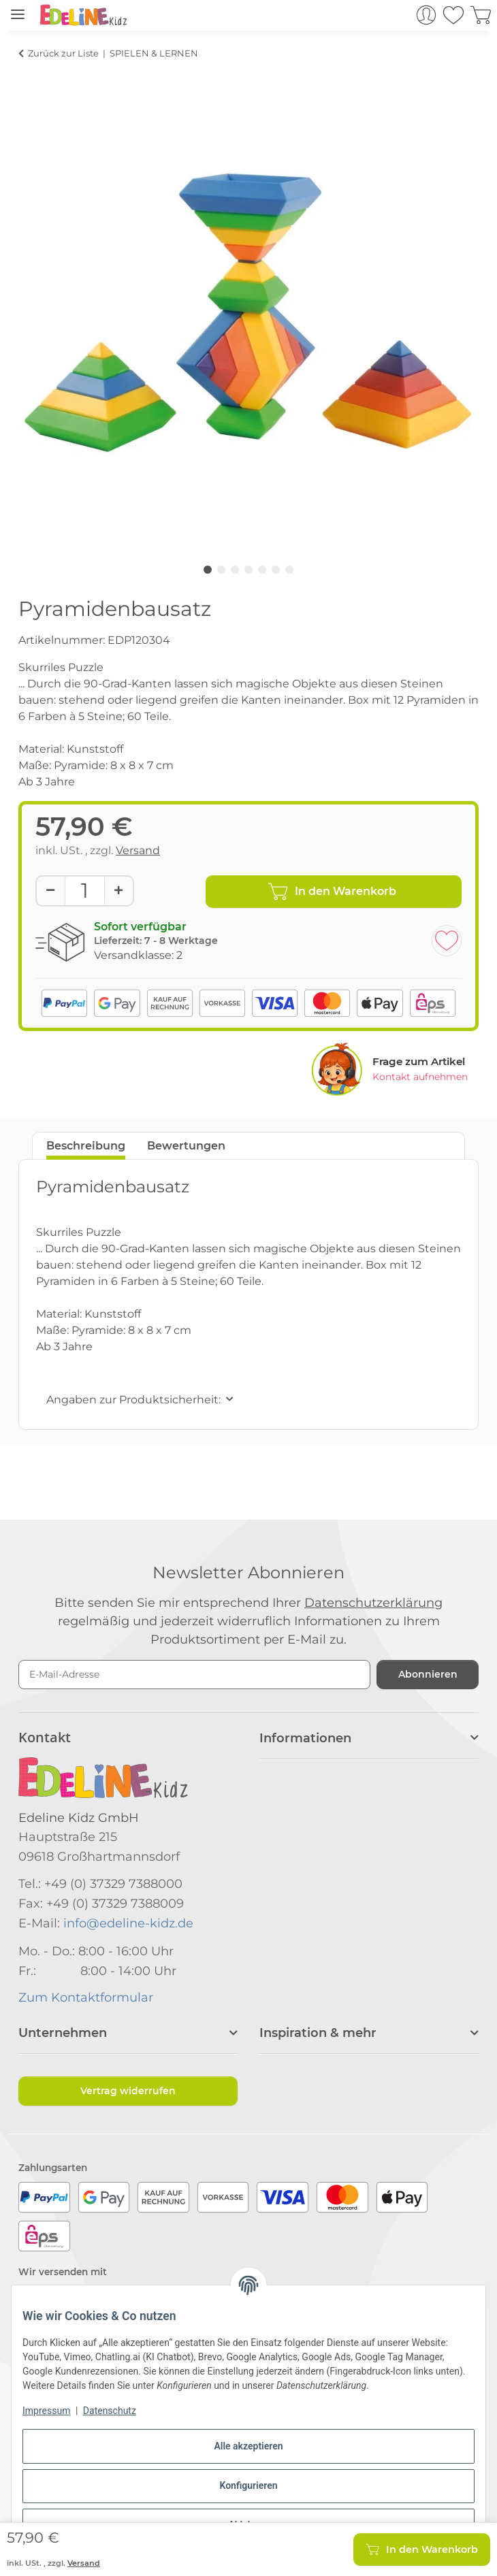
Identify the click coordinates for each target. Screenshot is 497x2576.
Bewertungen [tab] (186, 1145)
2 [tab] (221, 570)
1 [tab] (208, 570)
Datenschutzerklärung (373, 1602)
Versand (138, 850)
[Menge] (85, 891)
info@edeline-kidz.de (128, 1923)
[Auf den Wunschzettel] (447, 940)
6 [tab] (276, 570)
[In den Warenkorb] (29, 72)
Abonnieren (428, 1674)
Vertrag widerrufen (128, 2091)
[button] (394, 15)
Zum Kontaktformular (85, 1997)
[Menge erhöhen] (118, 890)
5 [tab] (262, 570)
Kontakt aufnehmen (420, 1077)
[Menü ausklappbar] (18, 8)
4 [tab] (248, 570)
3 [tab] (235, 570)
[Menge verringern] (51, 890)
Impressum (46, 2410)
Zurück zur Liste (63, 53)
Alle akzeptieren (248, 2446)
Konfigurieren (248, 2485)
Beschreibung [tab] (85, 1145)
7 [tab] (289, 570)
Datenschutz (109, 2410)
